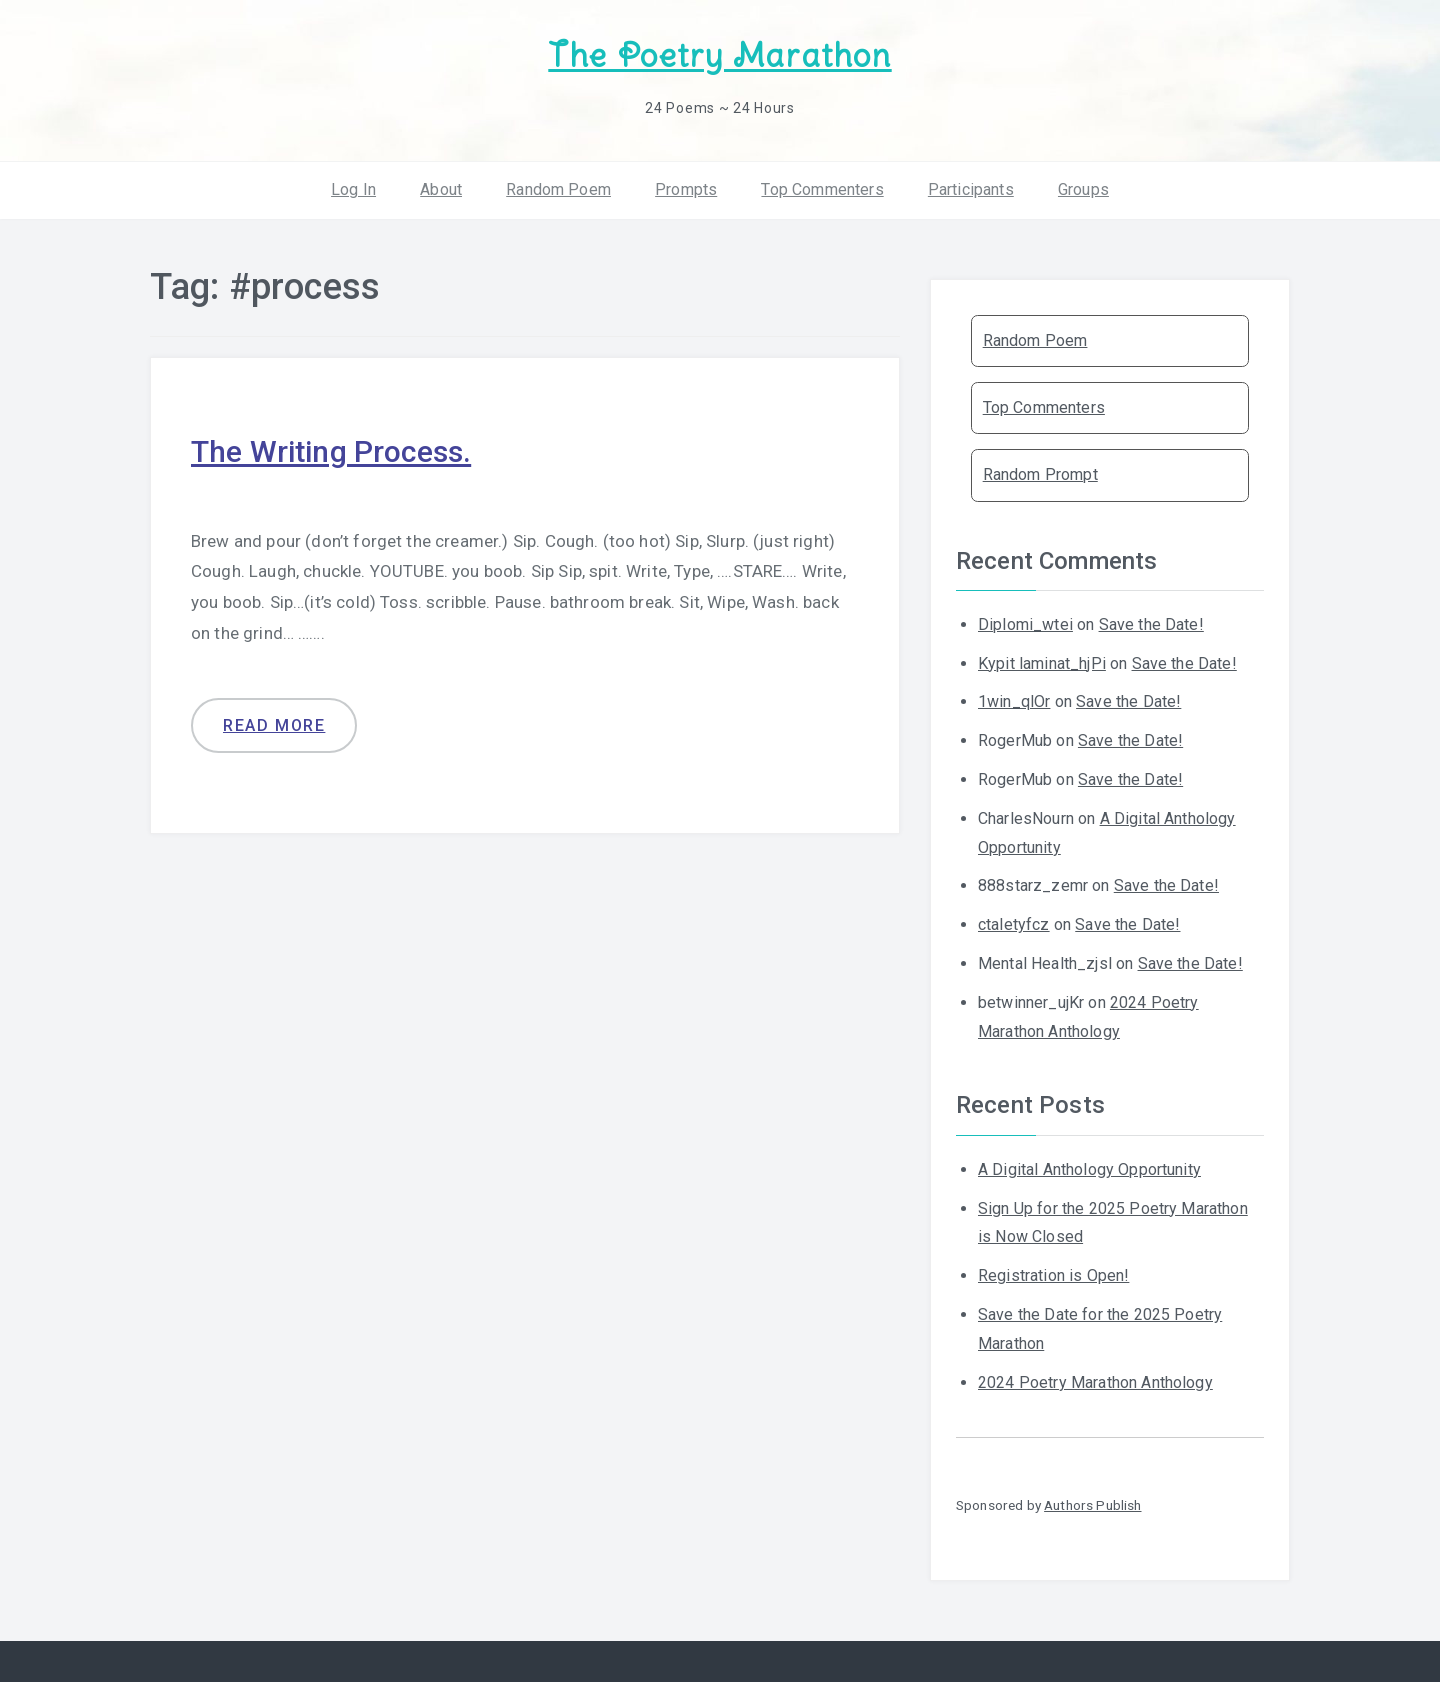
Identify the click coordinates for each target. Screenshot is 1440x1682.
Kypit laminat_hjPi (1042, 663)
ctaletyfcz (1014, 924)
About (441, 189)
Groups (1083, 189)
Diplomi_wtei (1025, 624)
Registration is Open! (1053, 1275)
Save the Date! (1151, 624)
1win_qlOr (1014, 701)
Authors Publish (1092, 1505)
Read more (274, 725)
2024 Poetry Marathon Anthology (1095, 1382)
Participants (971, 189)
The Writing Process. (331, 451)
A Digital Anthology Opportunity (1089, 1169)
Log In (353, 189)
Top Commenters (822, 189)
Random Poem (558, 189)
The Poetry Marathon (719, 55)
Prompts (686, 189)
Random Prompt (1040, 474)
